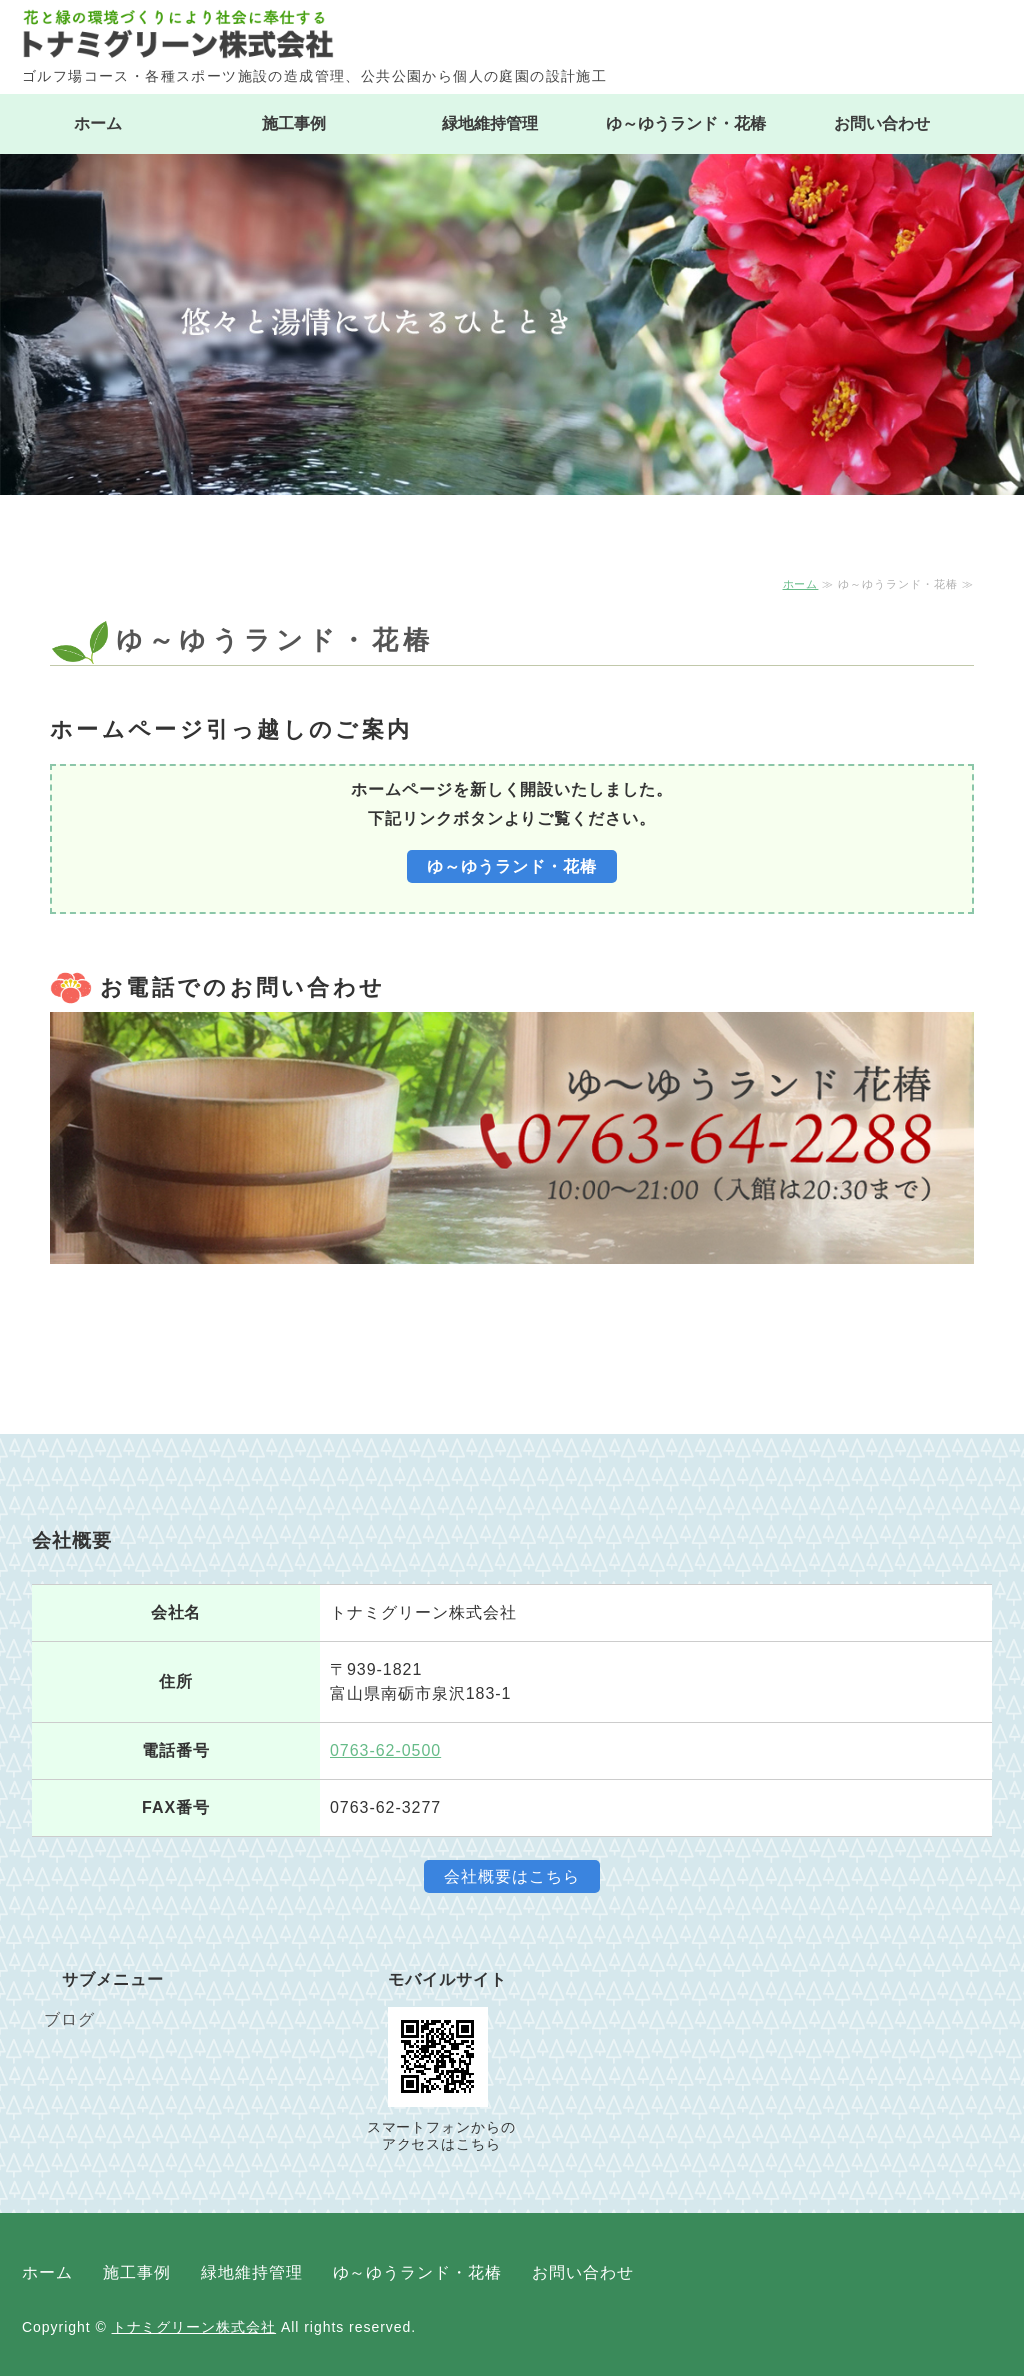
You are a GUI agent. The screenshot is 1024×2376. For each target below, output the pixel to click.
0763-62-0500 (385, 1750)
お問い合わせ (882, 123)
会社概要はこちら (512, 1876)
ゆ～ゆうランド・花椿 (686, 123)
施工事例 (294, 123)
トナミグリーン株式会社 (194, 2327)
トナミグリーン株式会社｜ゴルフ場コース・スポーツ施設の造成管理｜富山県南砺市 (512, 34)
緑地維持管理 (490, 123)
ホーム (98, 123)
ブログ (69, 2019)
